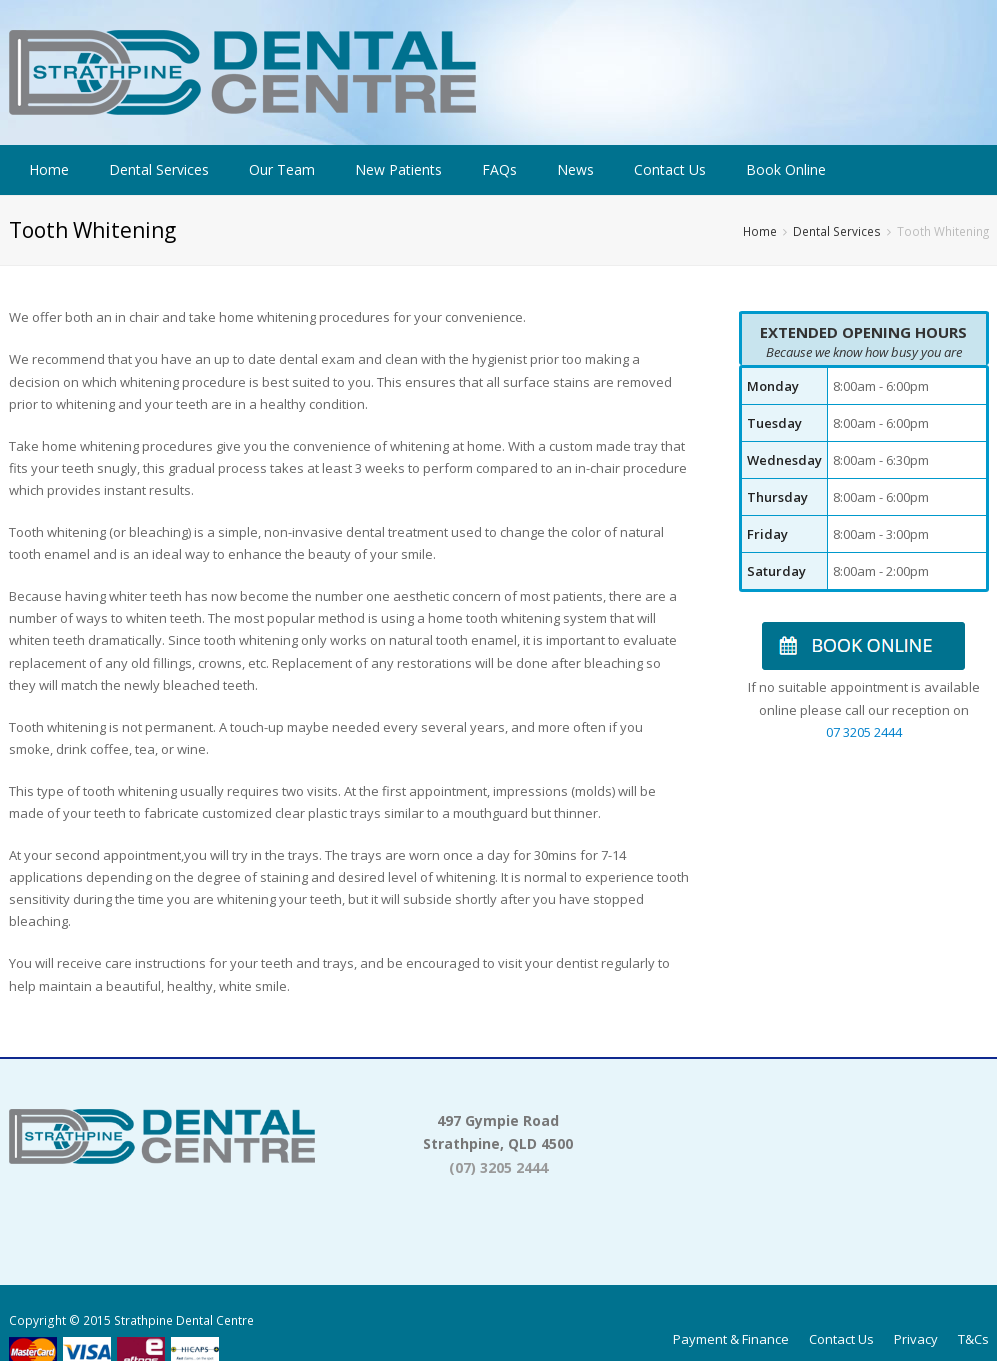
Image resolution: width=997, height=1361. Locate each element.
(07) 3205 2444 (498, 1167)
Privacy (916, 1339)
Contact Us (841, 1339)
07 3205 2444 (864, 732)
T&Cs (973, 1339)
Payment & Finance (731, 1339)
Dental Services (837, 231)
